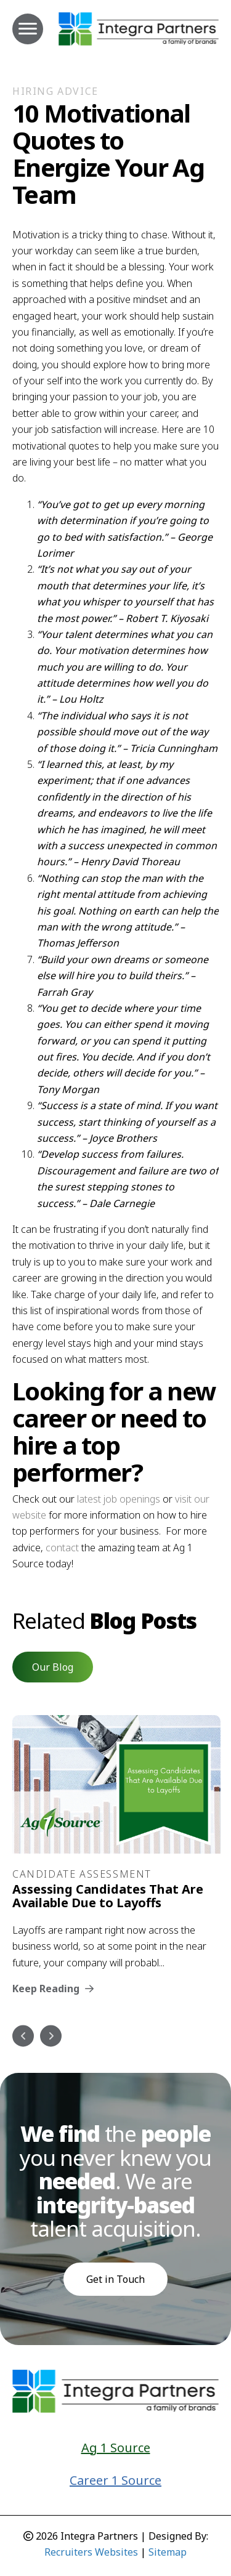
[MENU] (27, 29)
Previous (23, 2036)
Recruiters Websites (91, 2552)
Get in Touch (115, 2279)
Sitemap (167, 2552)
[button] (52, 1667)
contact (62, 1547)
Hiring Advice (55, 91)
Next (51, 2036)
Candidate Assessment (82, 1874)
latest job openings (118, 1499)
